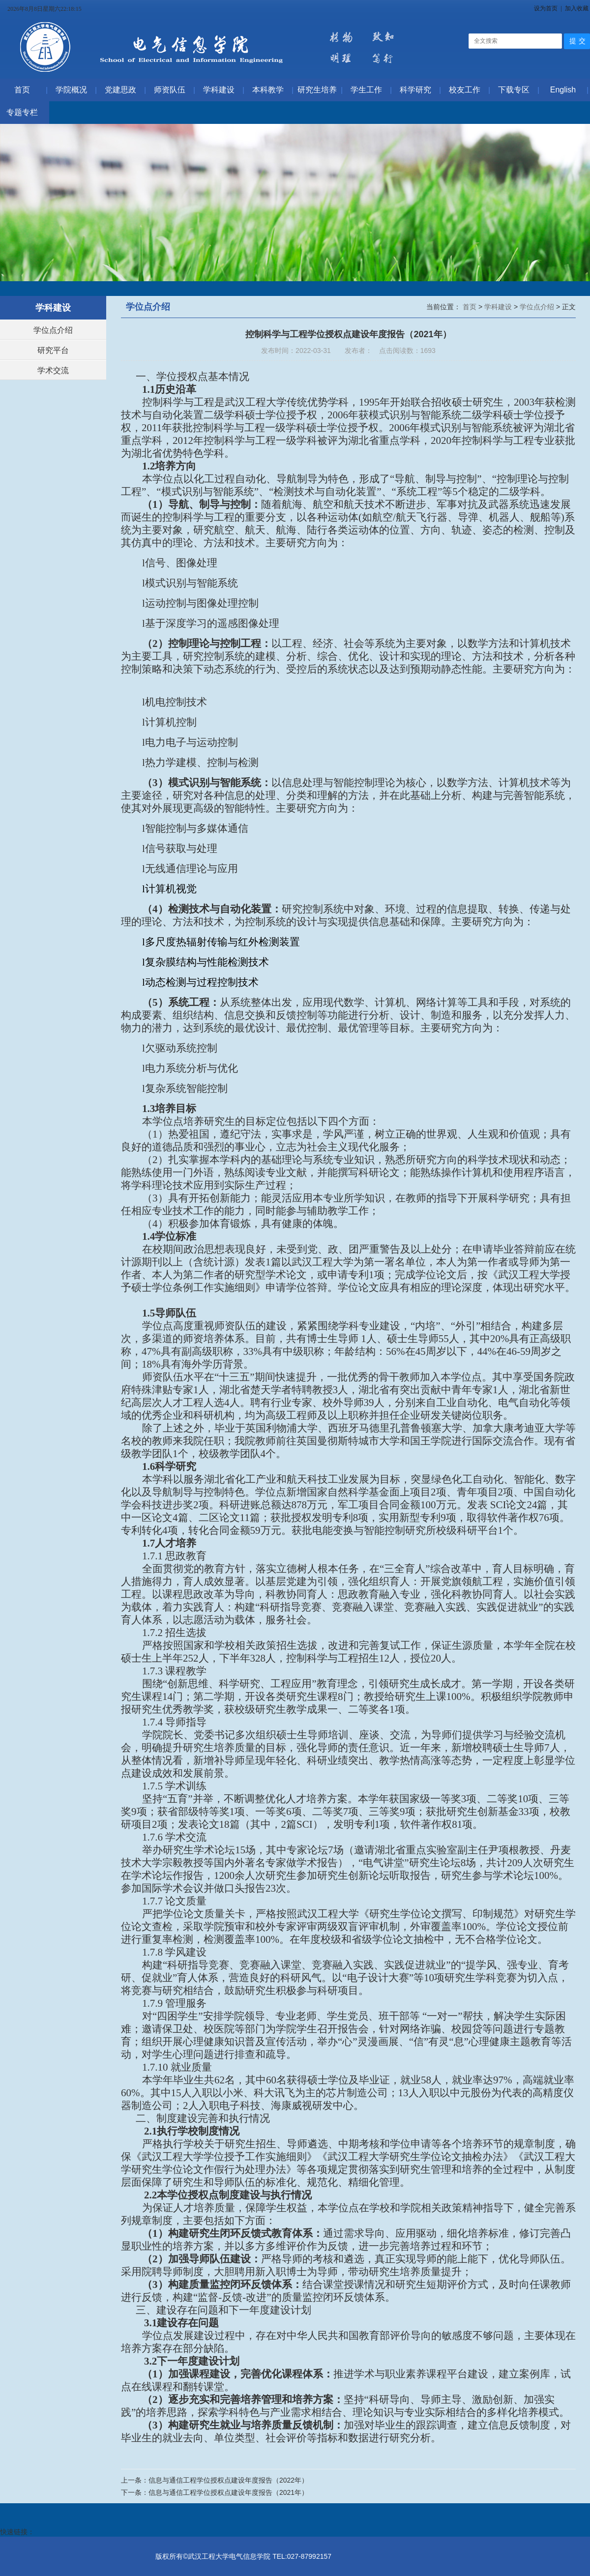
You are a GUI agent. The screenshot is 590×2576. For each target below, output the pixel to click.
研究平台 (53, 350)
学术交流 (53, 370)
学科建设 (499, 307)
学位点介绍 (53, 330)
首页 (470, 307)
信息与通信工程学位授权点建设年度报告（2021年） (228, 2492)
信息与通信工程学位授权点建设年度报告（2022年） (228, 2480)
